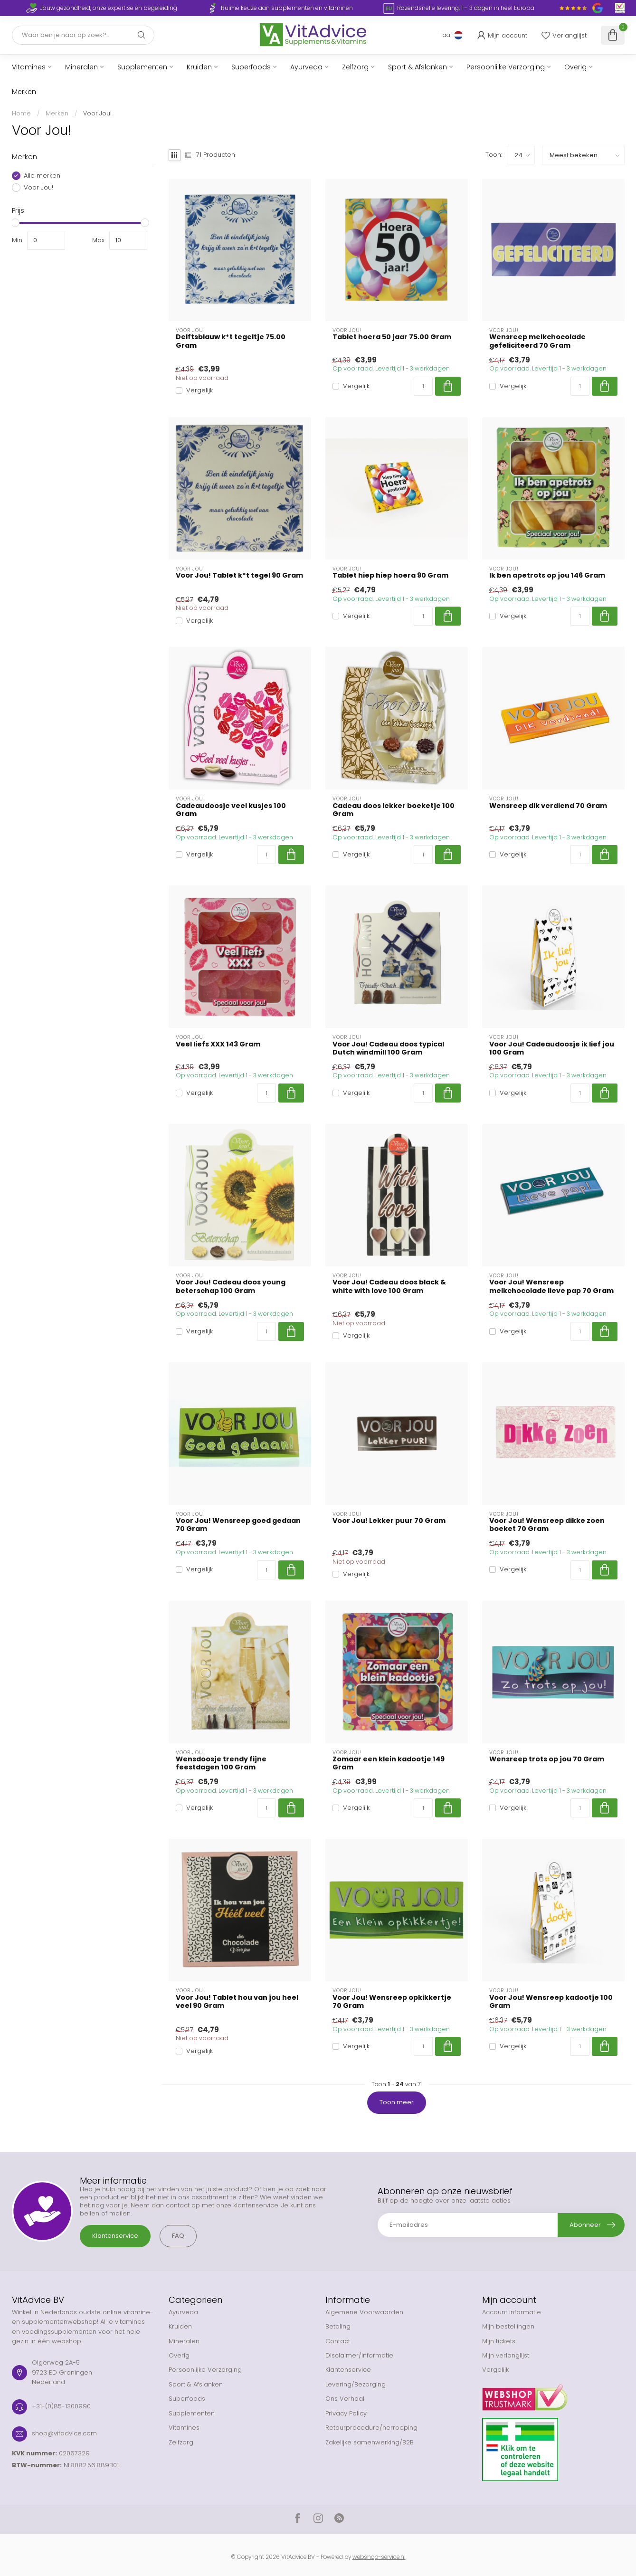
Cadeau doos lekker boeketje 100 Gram (393, 810)
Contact (337, 2341)
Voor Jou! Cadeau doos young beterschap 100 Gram (230, 1286)
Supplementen (142, 67)
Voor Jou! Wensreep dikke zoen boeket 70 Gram (547, 1525)
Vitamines (29, 67)
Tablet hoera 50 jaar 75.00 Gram (391, 337)
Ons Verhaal (344, 2398)
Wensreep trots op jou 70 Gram (546, 1759)
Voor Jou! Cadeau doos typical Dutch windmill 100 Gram (388, 1048)
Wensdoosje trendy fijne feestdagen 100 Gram (221, 1763)
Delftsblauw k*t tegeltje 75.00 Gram (230, 341)
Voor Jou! (97, 113)
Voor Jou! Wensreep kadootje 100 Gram (551, 2002)
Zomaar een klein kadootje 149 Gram (388, 1763)
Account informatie (511, 2312)
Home (21, 113)
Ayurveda (306, 67)
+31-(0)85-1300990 (61, 2406)
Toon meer (397, 2102)
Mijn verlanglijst (505, 2355)
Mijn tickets (498, 2341)
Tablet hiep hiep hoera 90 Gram (390, 575)
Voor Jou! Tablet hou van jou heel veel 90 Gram (237, 2002)
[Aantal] (423, 386)
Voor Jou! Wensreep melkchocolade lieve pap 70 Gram (551, 1286)
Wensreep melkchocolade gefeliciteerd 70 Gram (537, 341)
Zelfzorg (355, 67)
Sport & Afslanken (417, 67)
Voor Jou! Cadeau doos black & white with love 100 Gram (389, 1286)
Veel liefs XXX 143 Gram (218, 1044)
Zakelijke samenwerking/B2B (369, 2442)
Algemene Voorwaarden (364, 2312)
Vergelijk (199, 390)
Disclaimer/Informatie (359, 2355)
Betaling (338, 2326)
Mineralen (81, 67)
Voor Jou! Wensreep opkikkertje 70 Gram (391, 2002)
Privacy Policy (346, 2413)
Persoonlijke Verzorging (505, 67)
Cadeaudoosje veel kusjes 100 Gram (231, 810)
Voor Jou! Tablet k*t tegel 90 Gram (239, 575)
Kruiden (199, 67)
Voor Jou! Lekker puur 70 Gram (389, 1521)
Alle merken (42, 175)
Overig (575, 67)
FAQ (178, 2235)
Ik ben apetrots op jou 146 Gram (547, 575)
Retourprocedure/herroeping (371, 2427)
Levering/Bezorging (355, 2384)
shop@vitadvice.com (64, 2433)
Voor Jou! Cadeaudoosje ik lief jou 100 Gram (551, 1048)
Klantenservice (115, 2235)
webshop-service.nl (379, 2557)
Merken (24, 91)
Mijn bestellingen (508, 2326)
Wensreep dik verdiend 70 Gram (548, 806)
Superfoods (251, 67)
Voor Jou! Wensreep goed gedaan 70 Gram (238, 1525)
